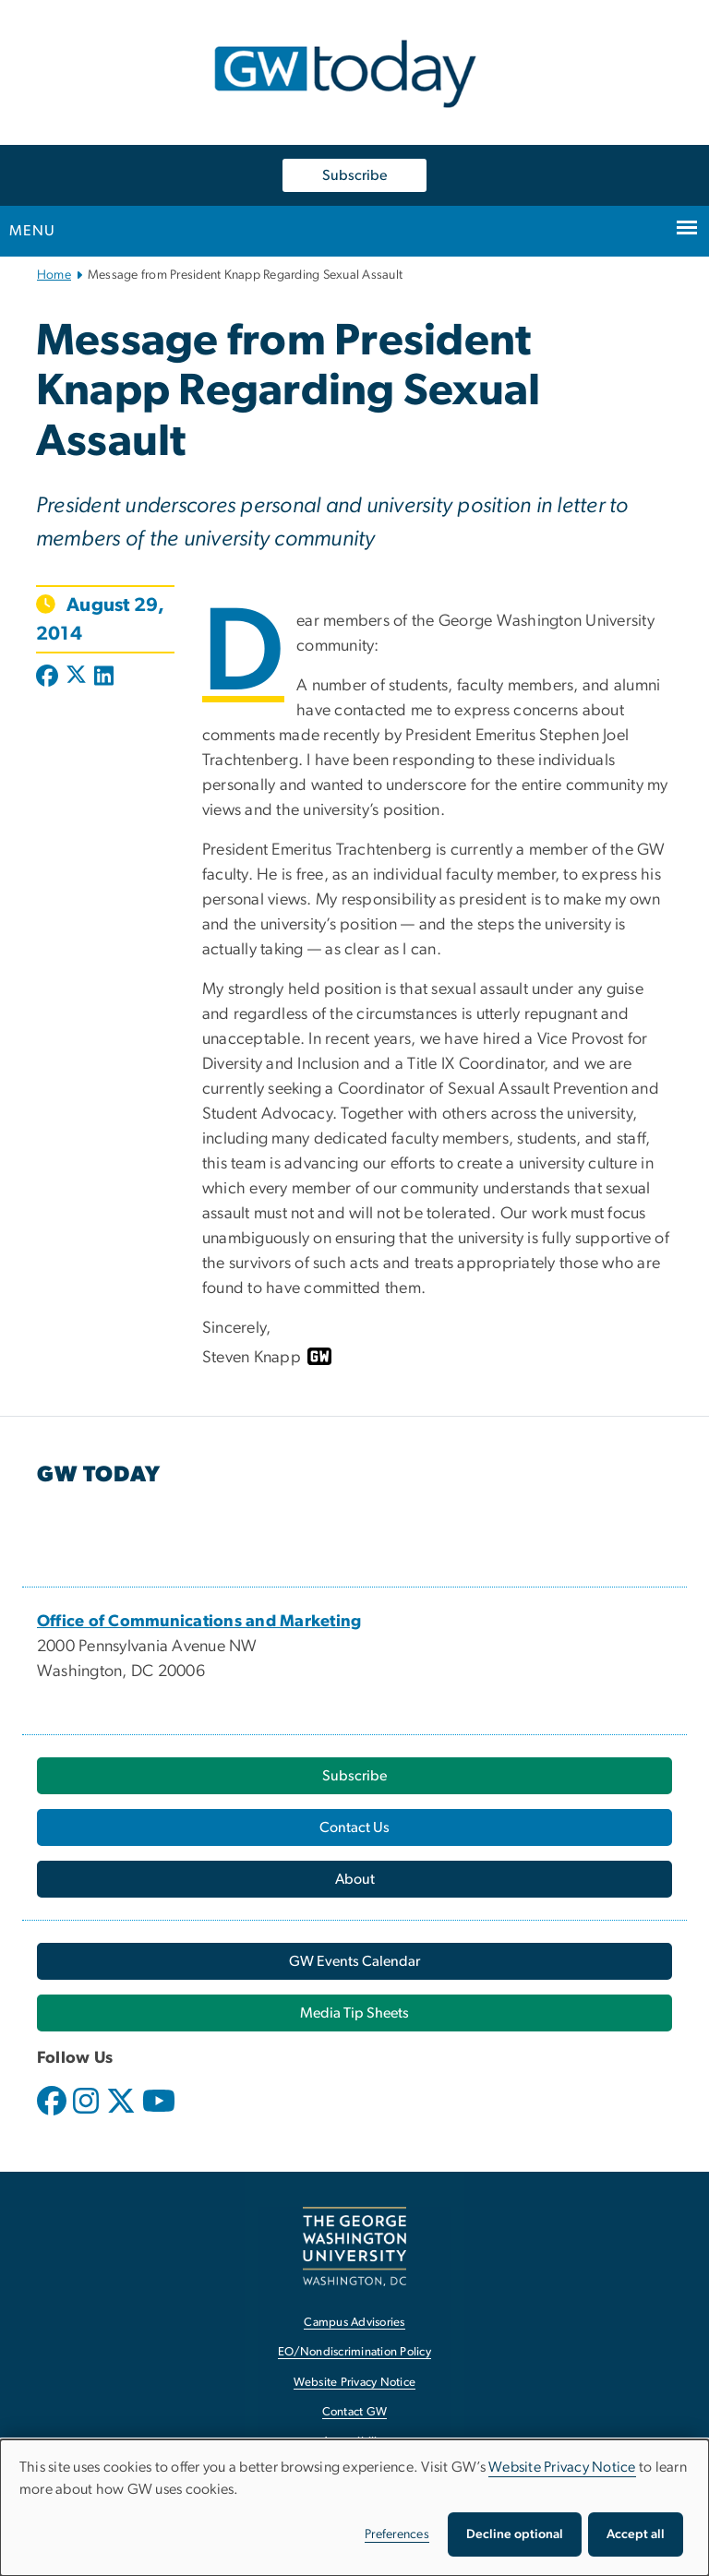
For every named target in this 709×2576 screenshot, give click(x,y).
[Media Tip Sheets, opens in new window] (354, 2013)
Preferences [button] (397, 2534)
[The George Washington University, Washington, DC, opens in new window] (354, 2246)
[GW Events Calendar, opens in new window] (354, 1961)
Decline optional (514, 2534)
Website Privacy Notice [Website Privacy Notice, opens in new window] (355, 2383)
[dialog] (354, 2507)
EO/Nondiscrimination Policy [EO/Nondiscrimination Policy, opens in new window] (354, 2352)
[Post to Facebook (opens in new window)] (49, 677)
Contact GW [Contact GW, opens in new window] (355, 2412)
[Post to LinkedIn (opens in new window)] (103, 677)
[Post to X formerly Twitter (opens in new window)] (76, 677)
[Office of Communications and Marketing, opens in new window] (199, 1621)
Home (54, 275)
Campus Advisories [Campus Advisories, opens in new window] (354, 2323)
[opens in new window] (53, 2114)
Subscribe (354, 175)
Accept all (636, 2534)
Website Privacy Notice (562, 2467)
